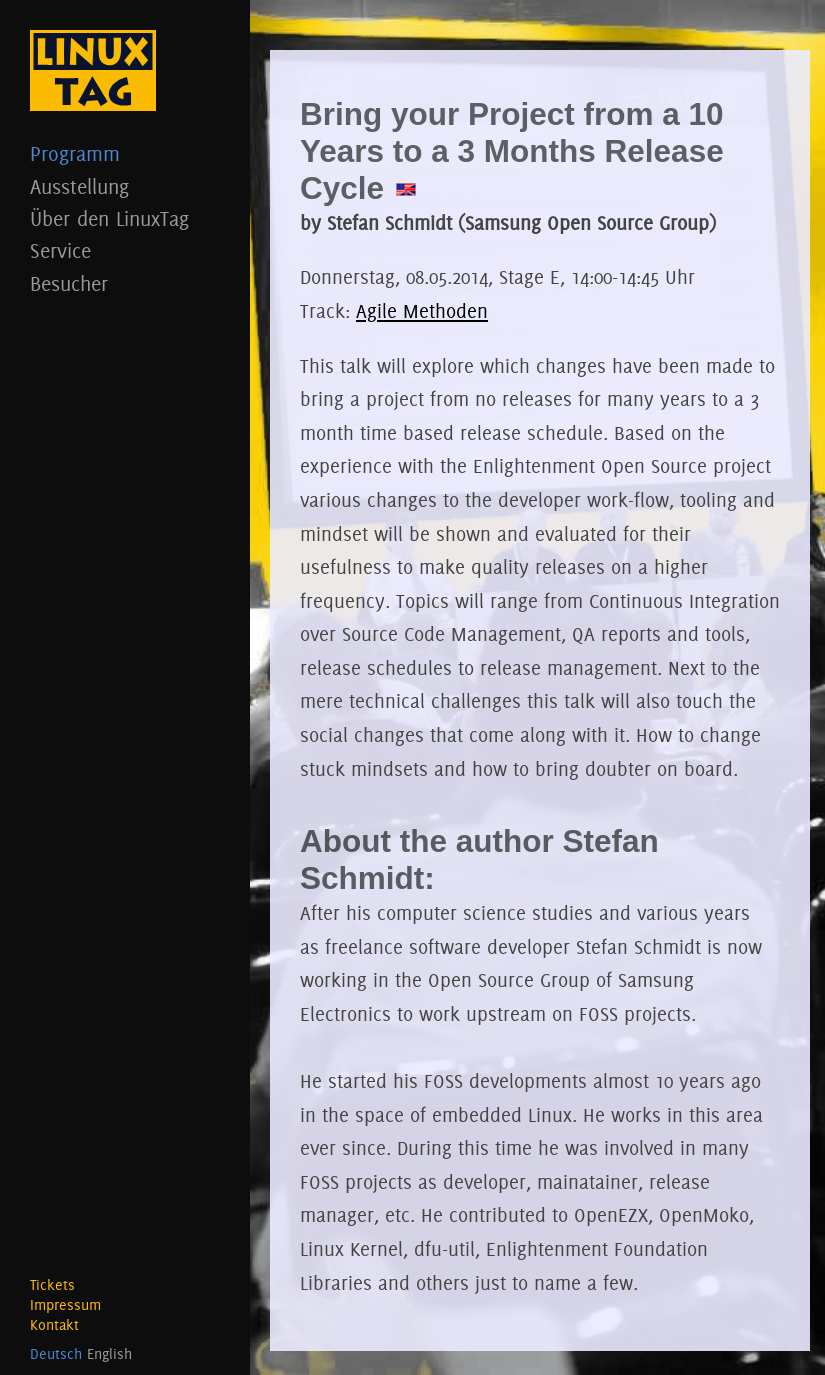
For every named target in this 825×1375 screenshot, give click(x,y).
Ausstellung (125, 186)
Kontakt (54, 1325)
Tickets (52, 1285)
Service (125, 250)
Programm (125, 153)
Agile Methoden (422, 311)
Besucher (125, 283)
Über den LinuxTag (125, 218)
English (109, 1354)
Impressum (65, 1305)
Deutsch (56, 1354)
